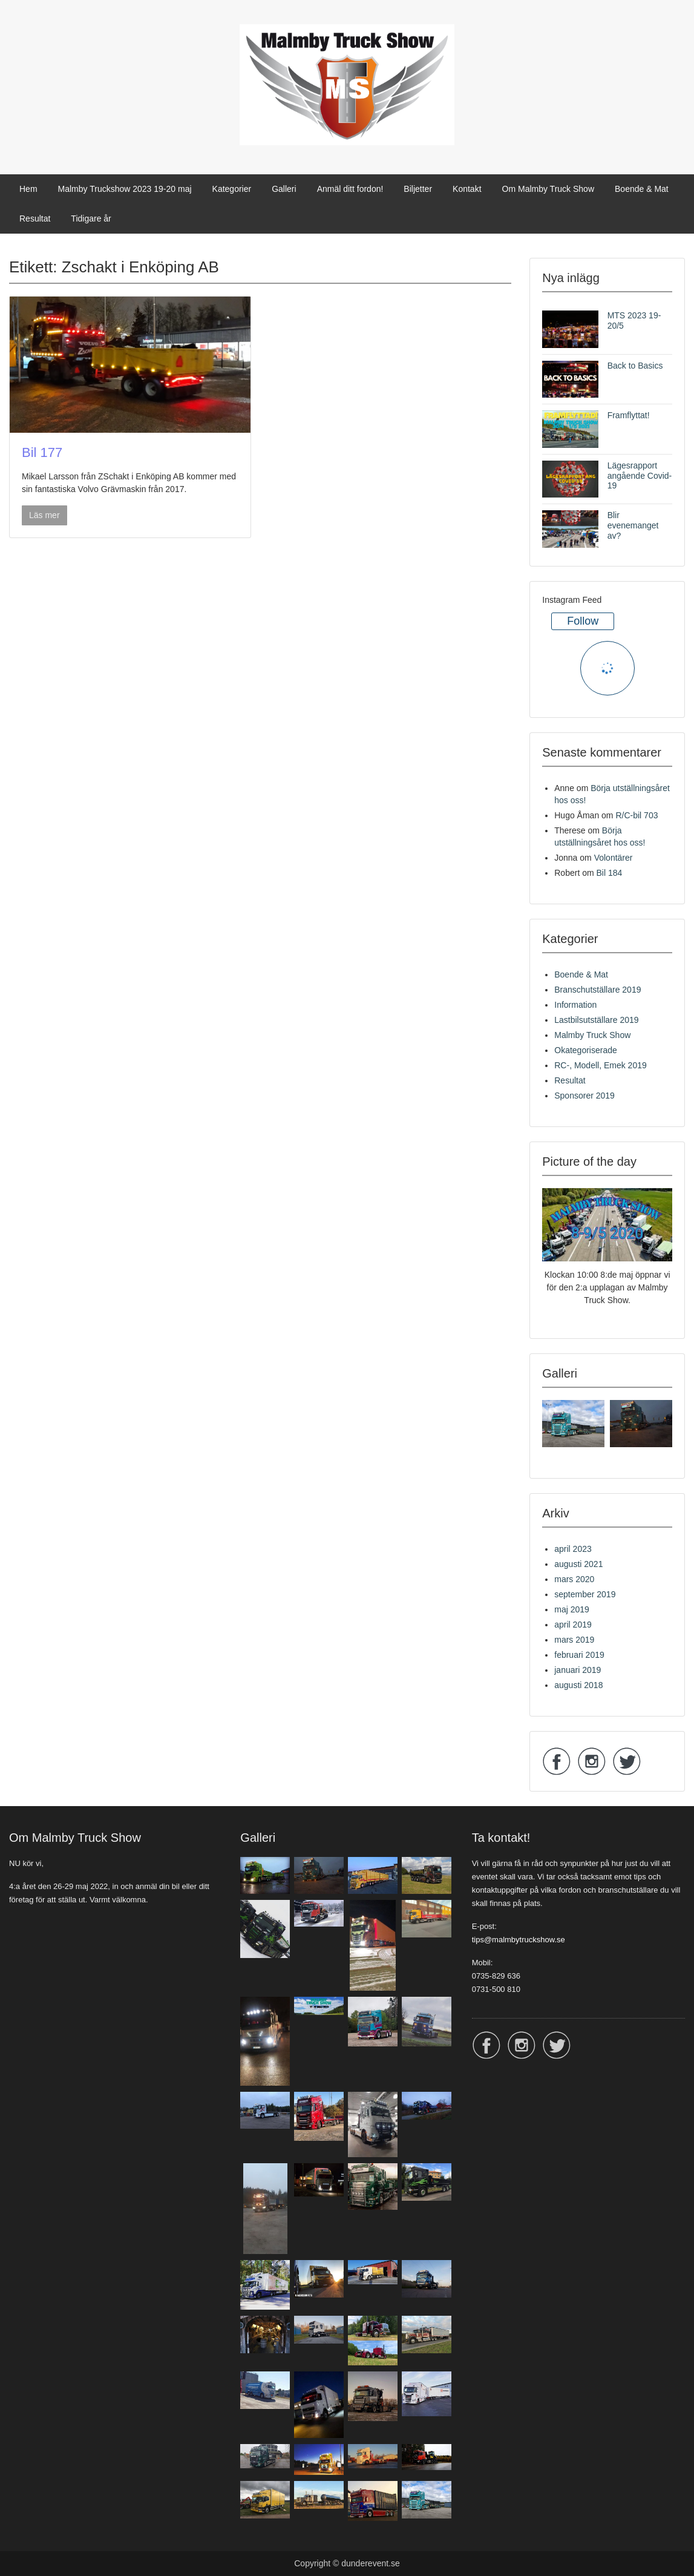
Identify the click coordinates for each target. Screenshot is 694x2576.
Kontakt (467, 189)
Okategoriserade (585, 1050)
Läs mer (44, 515)
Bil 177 (42, 452)
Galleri (284, 189)
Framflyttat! (628, 415)
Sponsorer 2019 (584, 1095)
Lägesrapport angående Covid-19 (639, 476)
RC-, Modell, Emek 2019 (600, 1065)
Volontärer (613, 857)
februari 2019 (579, 1655)
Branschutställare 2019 (597, 989)
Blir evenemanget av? (633, 525)
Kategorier (232, 189)
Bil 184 (610, 873)
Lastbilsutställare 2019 (596, 1020)
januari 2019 (577, 1670)
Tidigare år (91, 218)
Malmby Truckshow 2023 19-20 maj (125, 189)
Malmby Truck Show (592, 1035)
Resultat (34, 218)
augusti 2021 (578, 1564)
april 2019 (573, 1624)
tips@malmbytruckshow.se (518, 1939)
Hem (28, 189)
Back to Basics (635, 365)
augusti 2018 (578, 1685)
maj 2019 (571, 1609)
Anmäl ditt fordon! (350, 189)
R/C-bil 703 (636, 815)
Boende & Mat (642, 189)
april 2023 (573, 1549)
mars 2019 (574, 1639)
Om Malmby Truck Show (548, 189)
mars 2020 (574, 1579)
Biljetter (418, 189)
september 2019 (584, 1594)
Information (575, 1005)
